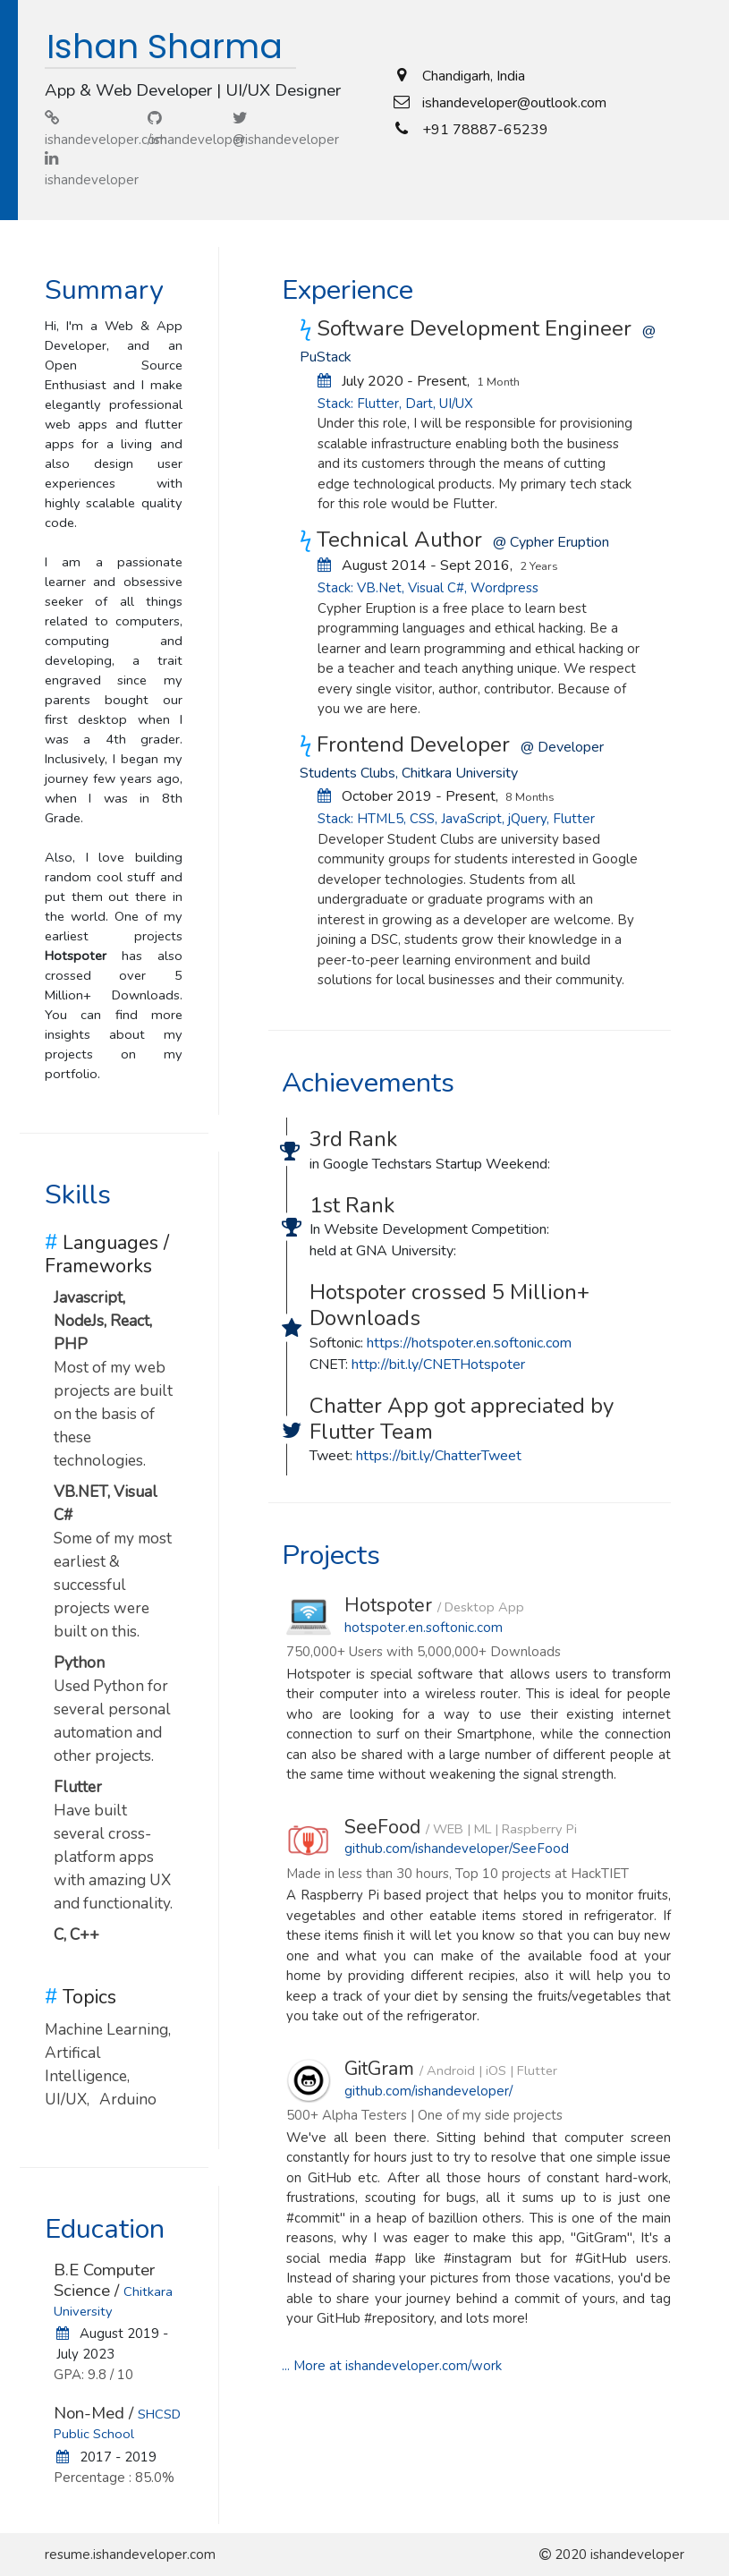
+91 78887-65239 (485, 130)
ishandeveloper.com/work (423, 2366)
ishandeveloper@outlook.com (514, 103)
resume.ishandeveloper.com (130, 2554)
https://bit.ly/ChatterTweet (438, 1456)
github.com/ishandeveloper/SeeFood (456, 1849)
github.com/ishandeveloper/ (428, 2091)
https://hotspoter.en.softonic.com (469, 1343)
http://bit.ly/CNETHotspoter (438, 1364)
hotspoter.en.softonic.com (423, 1628)
